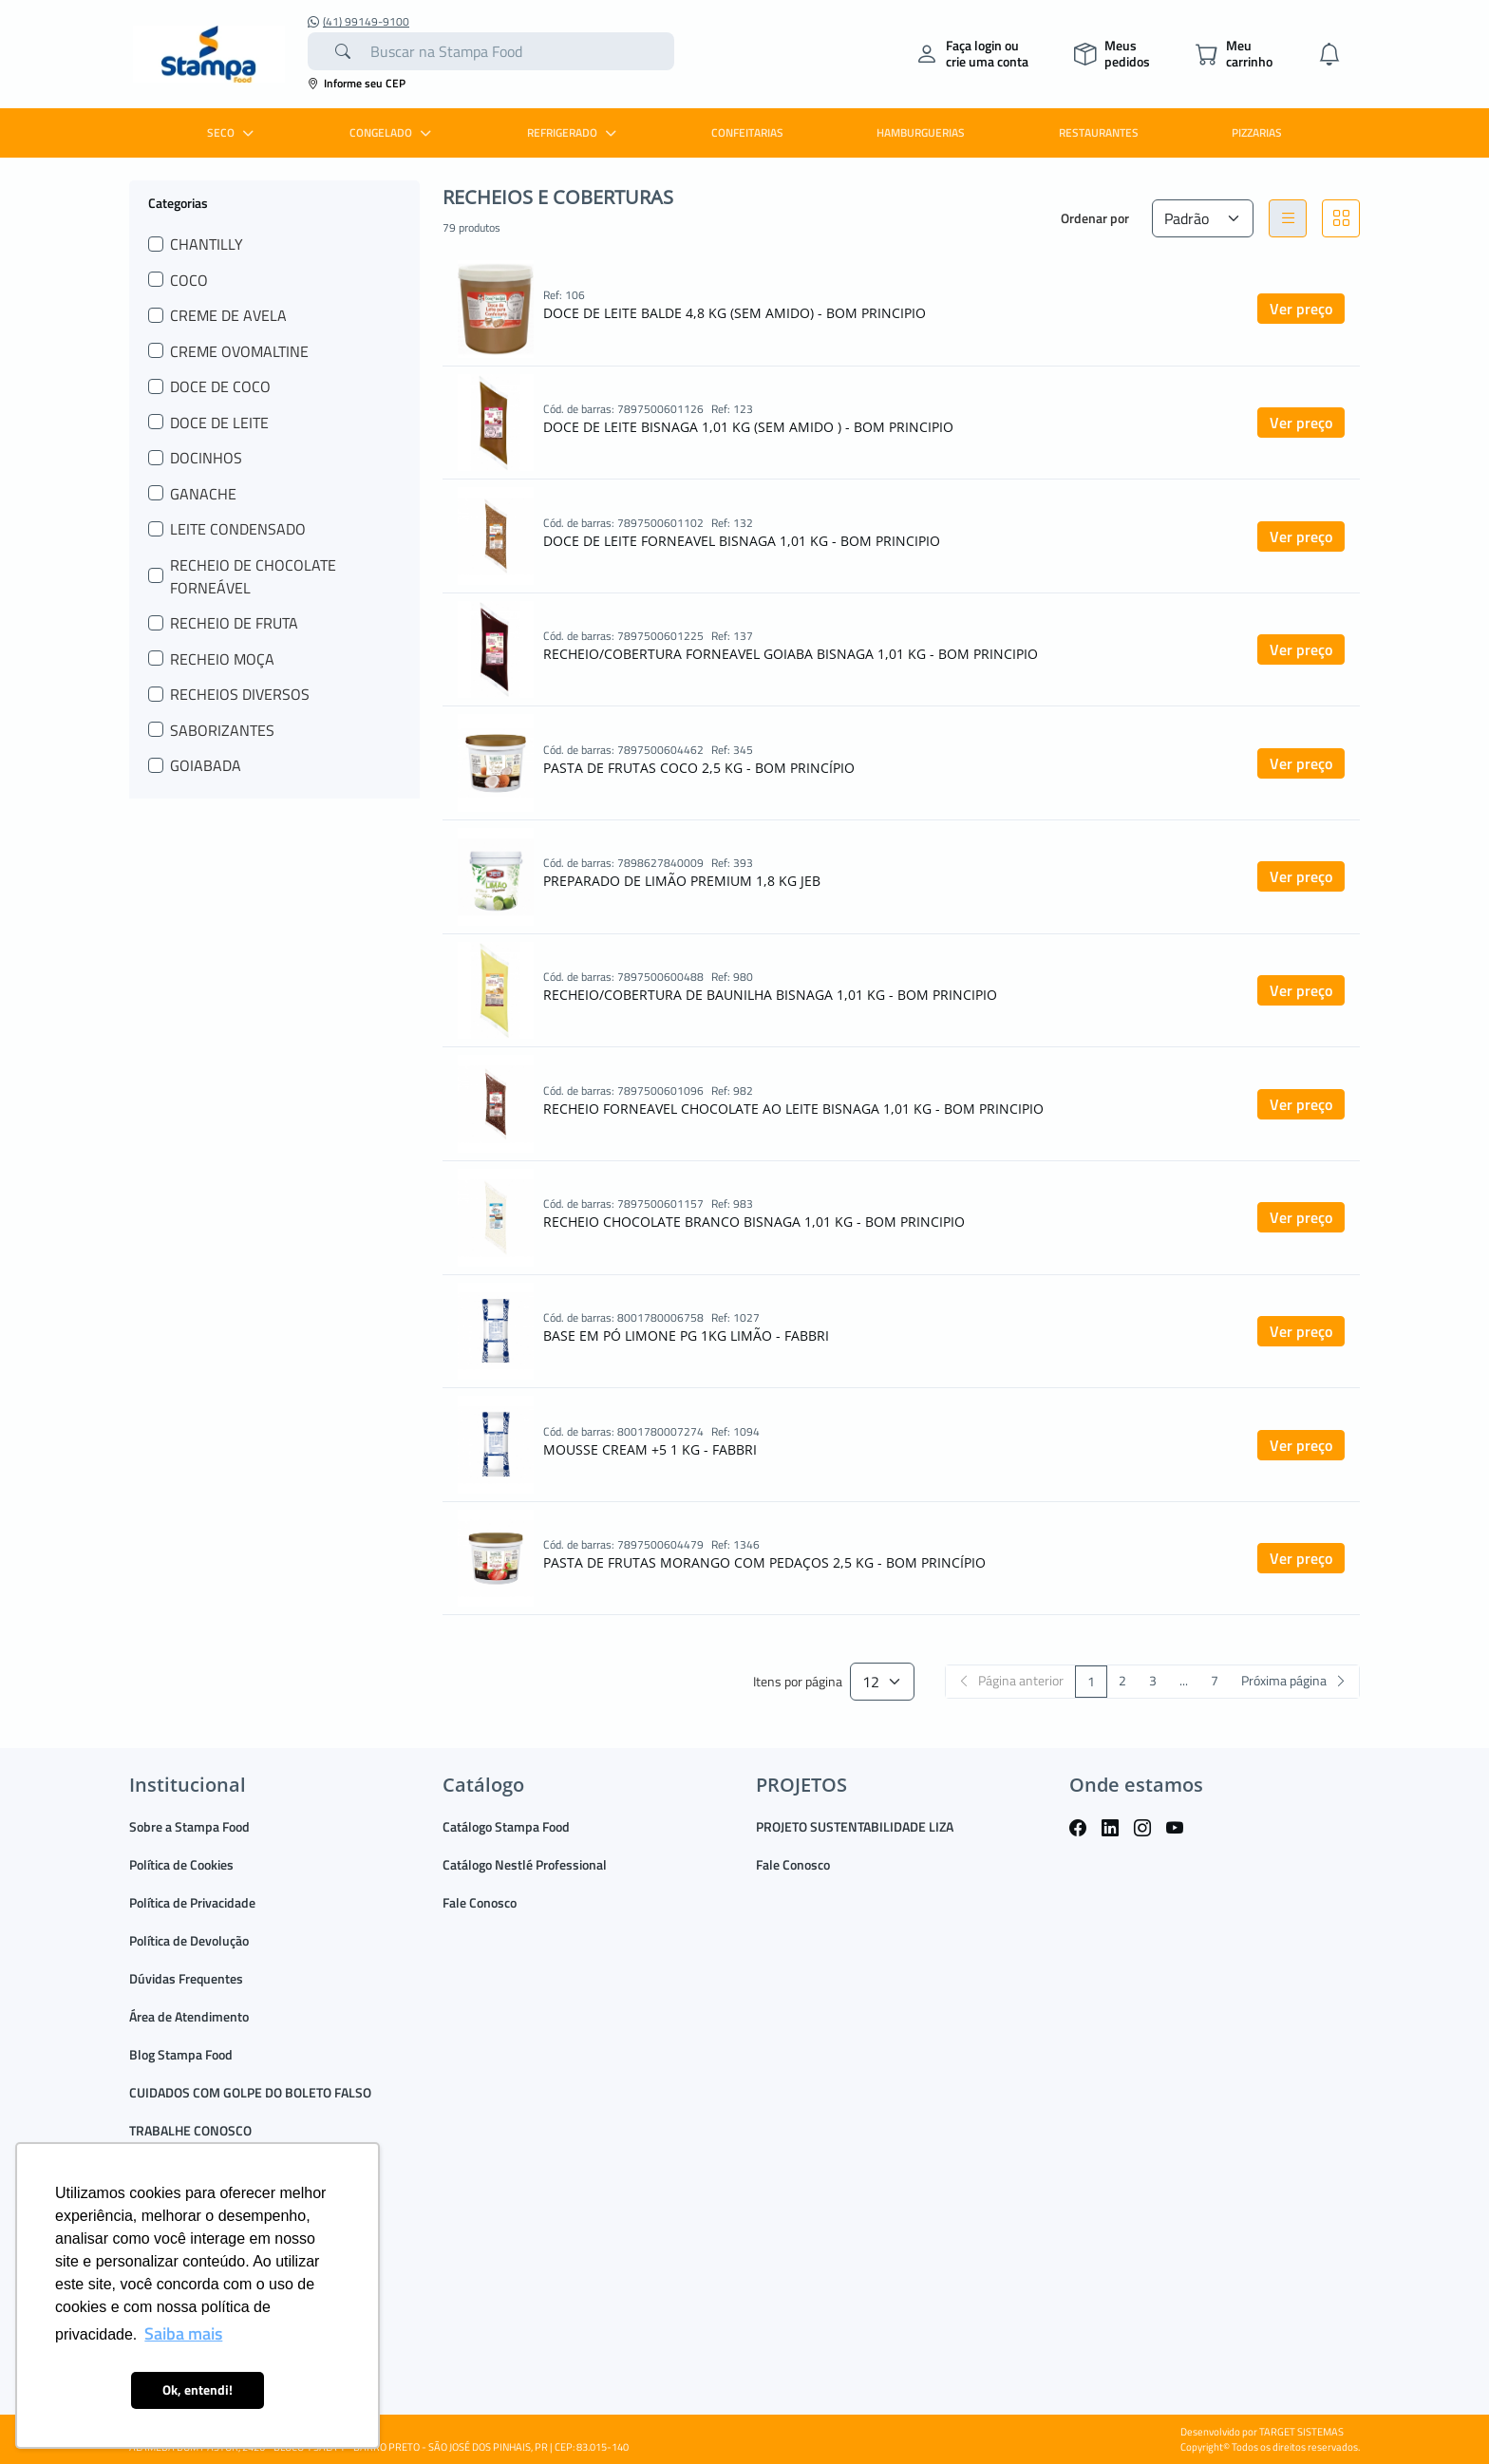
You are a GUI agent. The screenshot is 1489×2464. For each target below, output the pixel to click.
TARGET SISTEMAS (1301, 2431)
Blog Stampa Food (181, 2054)
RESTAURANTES (1099, 132)
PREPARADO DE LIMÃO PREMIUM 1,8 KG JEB (681, 881)
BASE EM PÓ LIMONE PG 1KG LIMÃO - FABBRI (686, 1335)
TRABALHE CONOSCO (190, 2130)
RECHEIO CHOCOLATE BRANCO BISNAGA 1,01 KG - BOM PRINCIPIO (754, 1222)
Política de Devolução (189, 1940)
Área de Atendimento (189, 2016)
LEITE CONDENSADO (238, 528)
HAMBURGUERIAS (920, 132)
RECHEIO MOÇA (222, 659)
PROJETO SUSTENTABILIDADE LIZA (854, 1826)
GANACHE (203, 493)
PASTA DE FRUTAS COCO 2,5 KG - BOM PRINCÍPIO (699, 768)
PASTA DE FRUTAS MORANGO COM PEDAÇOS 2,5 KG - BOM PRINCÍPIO (764, 1562)
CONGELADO (392, 132)
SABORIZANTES (222, 730)
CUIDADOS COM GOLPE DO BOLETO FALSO (250, 2092)
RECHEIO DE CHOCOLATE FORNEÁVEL (253, 576)
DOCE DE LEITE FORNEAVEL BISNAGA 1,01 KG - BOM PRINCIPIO (741, 541)
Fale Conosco (480, 1902)
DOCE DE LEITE (219, 422)
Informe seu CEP (356, 83)
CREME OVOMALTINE (239, 351)
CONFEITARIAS (747, 132)
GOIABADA (205, 765)
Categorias (178, 202)
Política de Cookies (181, 1864)
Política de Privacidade (192, 1902)
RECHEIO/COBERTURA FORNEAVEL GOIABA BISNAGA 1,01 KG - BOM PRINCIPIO (790, 654)
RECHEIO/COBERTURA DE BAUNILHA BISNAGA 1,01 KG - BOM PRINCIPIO (770, 995)
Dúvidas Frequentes (186, 1978)
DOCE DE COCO (220, 386)
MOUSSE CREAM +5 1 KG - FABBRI (650, 1449)
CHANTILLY (206, 244)
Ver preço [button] (1301, 308)
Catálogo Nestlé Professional (525, 1864)
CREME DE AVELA (228, 315)
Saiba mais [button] (183, 2333)
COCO (189, 280)
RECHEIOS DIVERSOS (240, 694)
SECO (232, 132)
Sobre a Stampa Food (189, 1826)
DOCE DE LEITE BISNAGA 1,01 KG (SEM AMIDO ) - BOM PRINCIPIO (748, 427)
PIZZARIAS (1257, 132)
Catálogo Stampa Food (506, 1826)
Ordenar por (1095, 218)
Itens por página (797, 1682)
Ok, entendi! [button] (197, 2389)
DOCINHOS (206, 457)
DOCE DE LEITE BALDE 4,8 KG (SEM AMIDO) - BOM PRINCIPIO (734, 313)
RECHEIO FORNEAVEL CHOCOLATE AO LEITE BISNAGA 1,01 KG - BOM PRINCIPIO (793, 1109)
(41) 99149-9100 (358, 21)
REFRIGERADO (574, 132)
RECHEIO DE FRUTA (234, 622)
